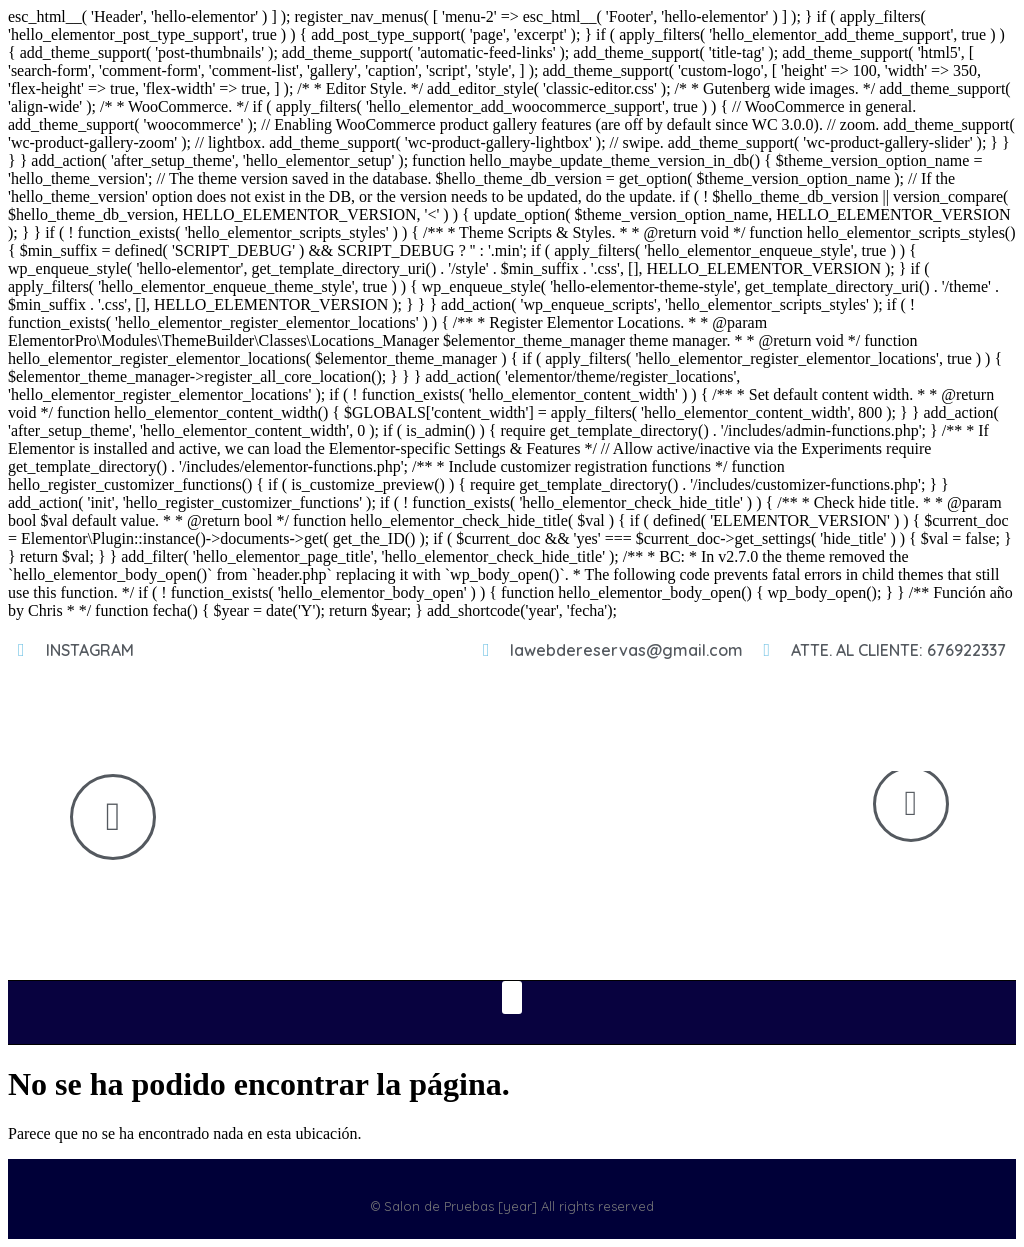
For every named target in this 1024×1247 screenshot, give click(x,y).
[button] (511, 997)
